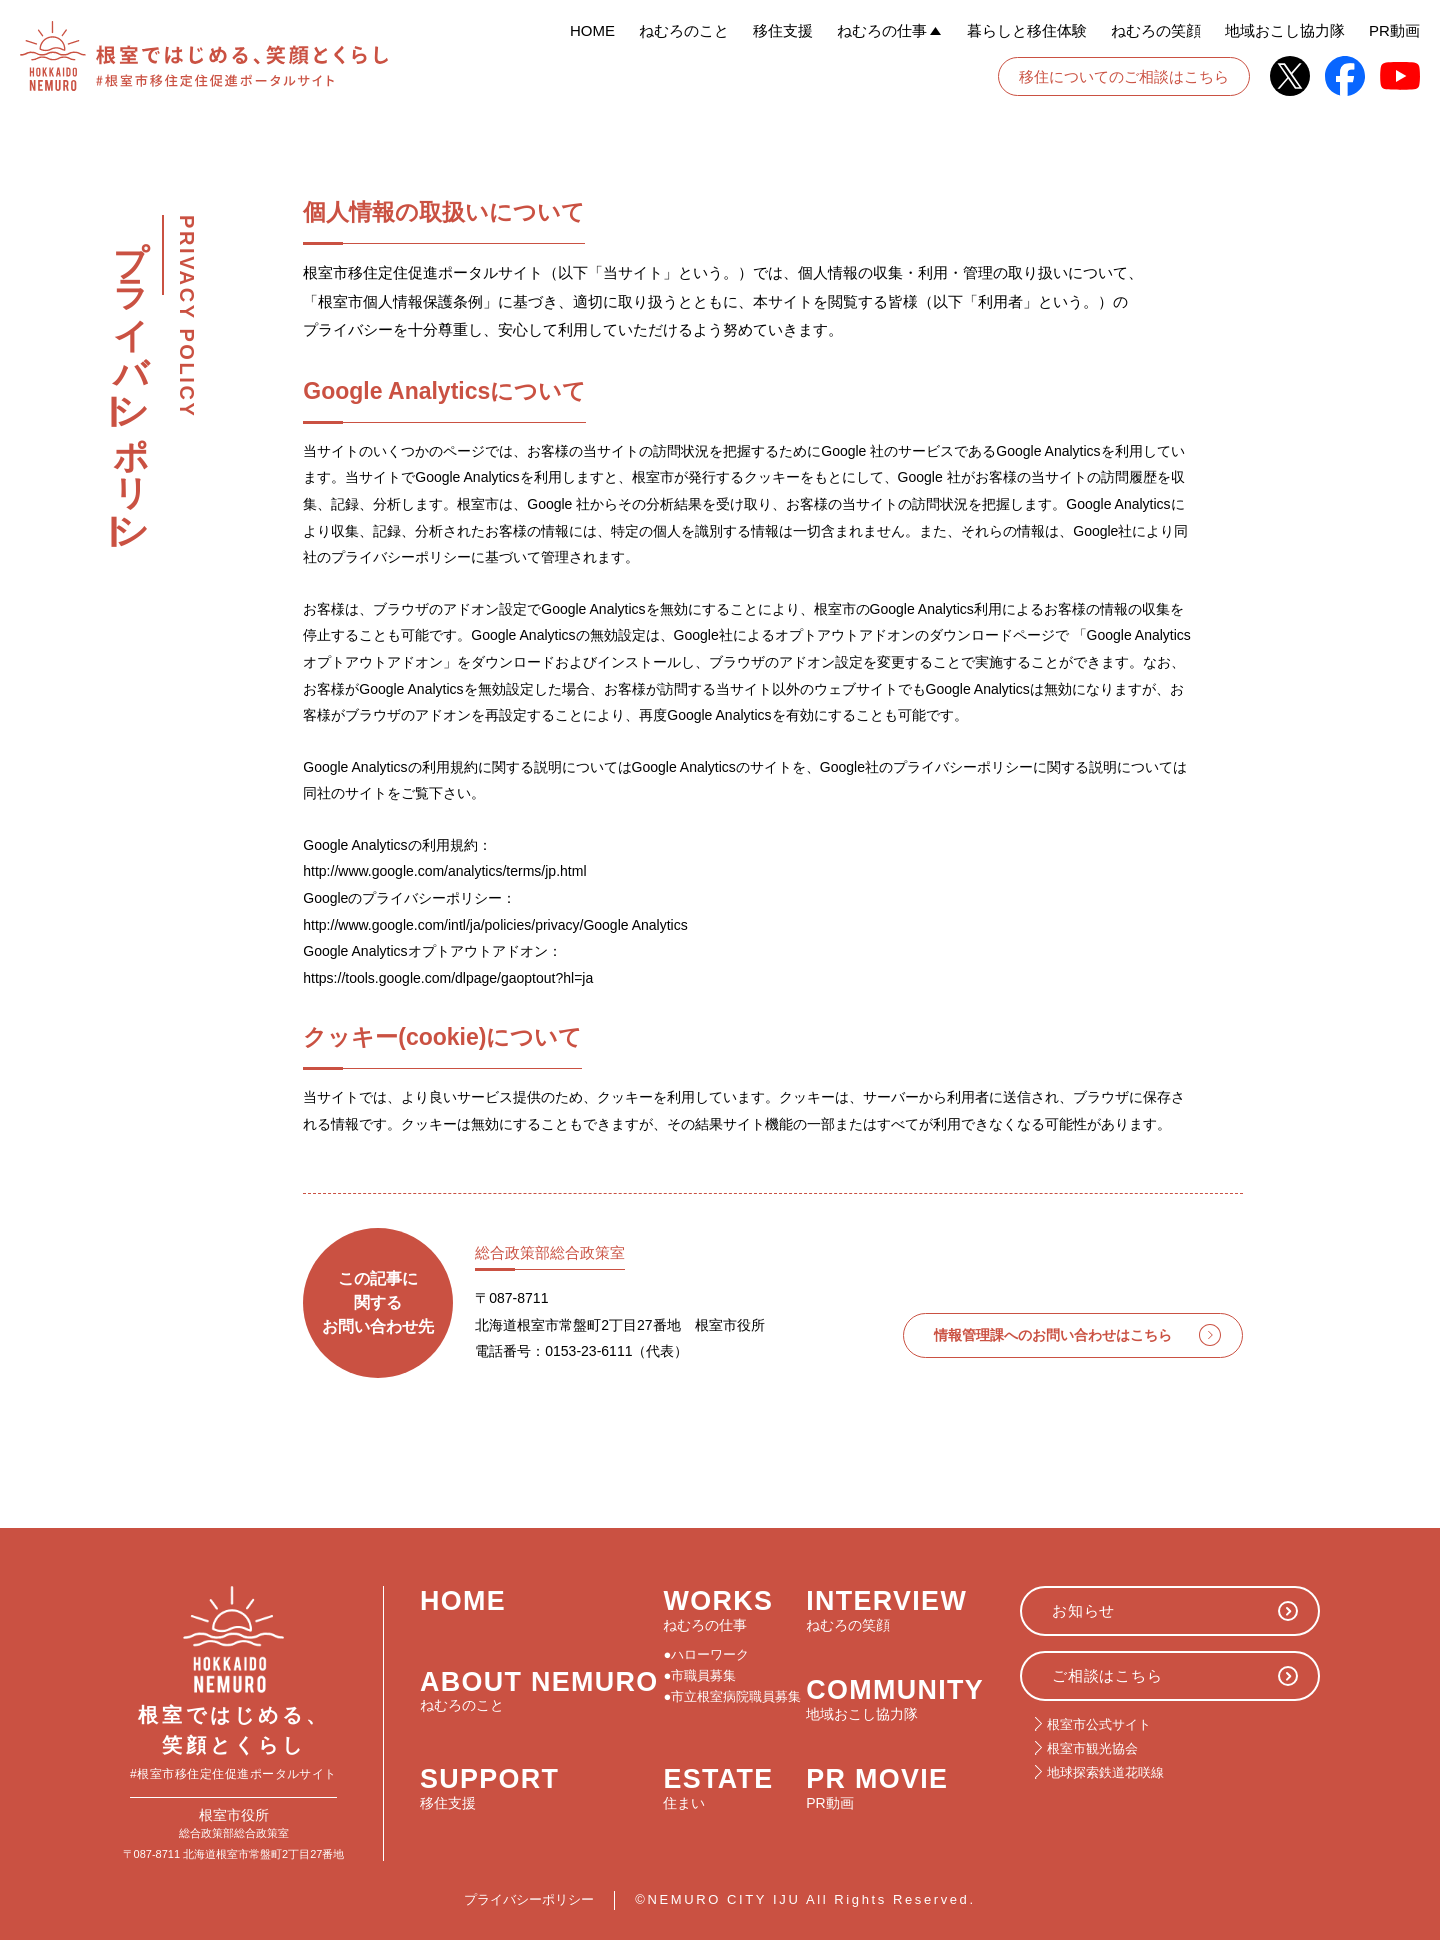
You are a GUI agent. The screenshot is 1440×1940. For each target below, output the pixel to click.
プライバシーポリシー (529, 1899)
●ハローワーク (707, 1655)
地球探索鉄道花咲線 (1105, 1772)
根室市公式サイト (1099, 1724)
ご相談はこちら (1107, 1675)
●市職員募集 (700, 1676)
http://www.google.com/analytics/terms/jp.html (444, 871)
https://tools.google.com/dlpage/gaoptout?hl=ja (448, 978)
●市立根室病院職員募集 (733, 1697)
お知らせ (1083, 1610)
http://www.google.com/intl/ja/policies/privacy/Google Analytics (495, 925)
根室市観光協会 (1092, 1748)
